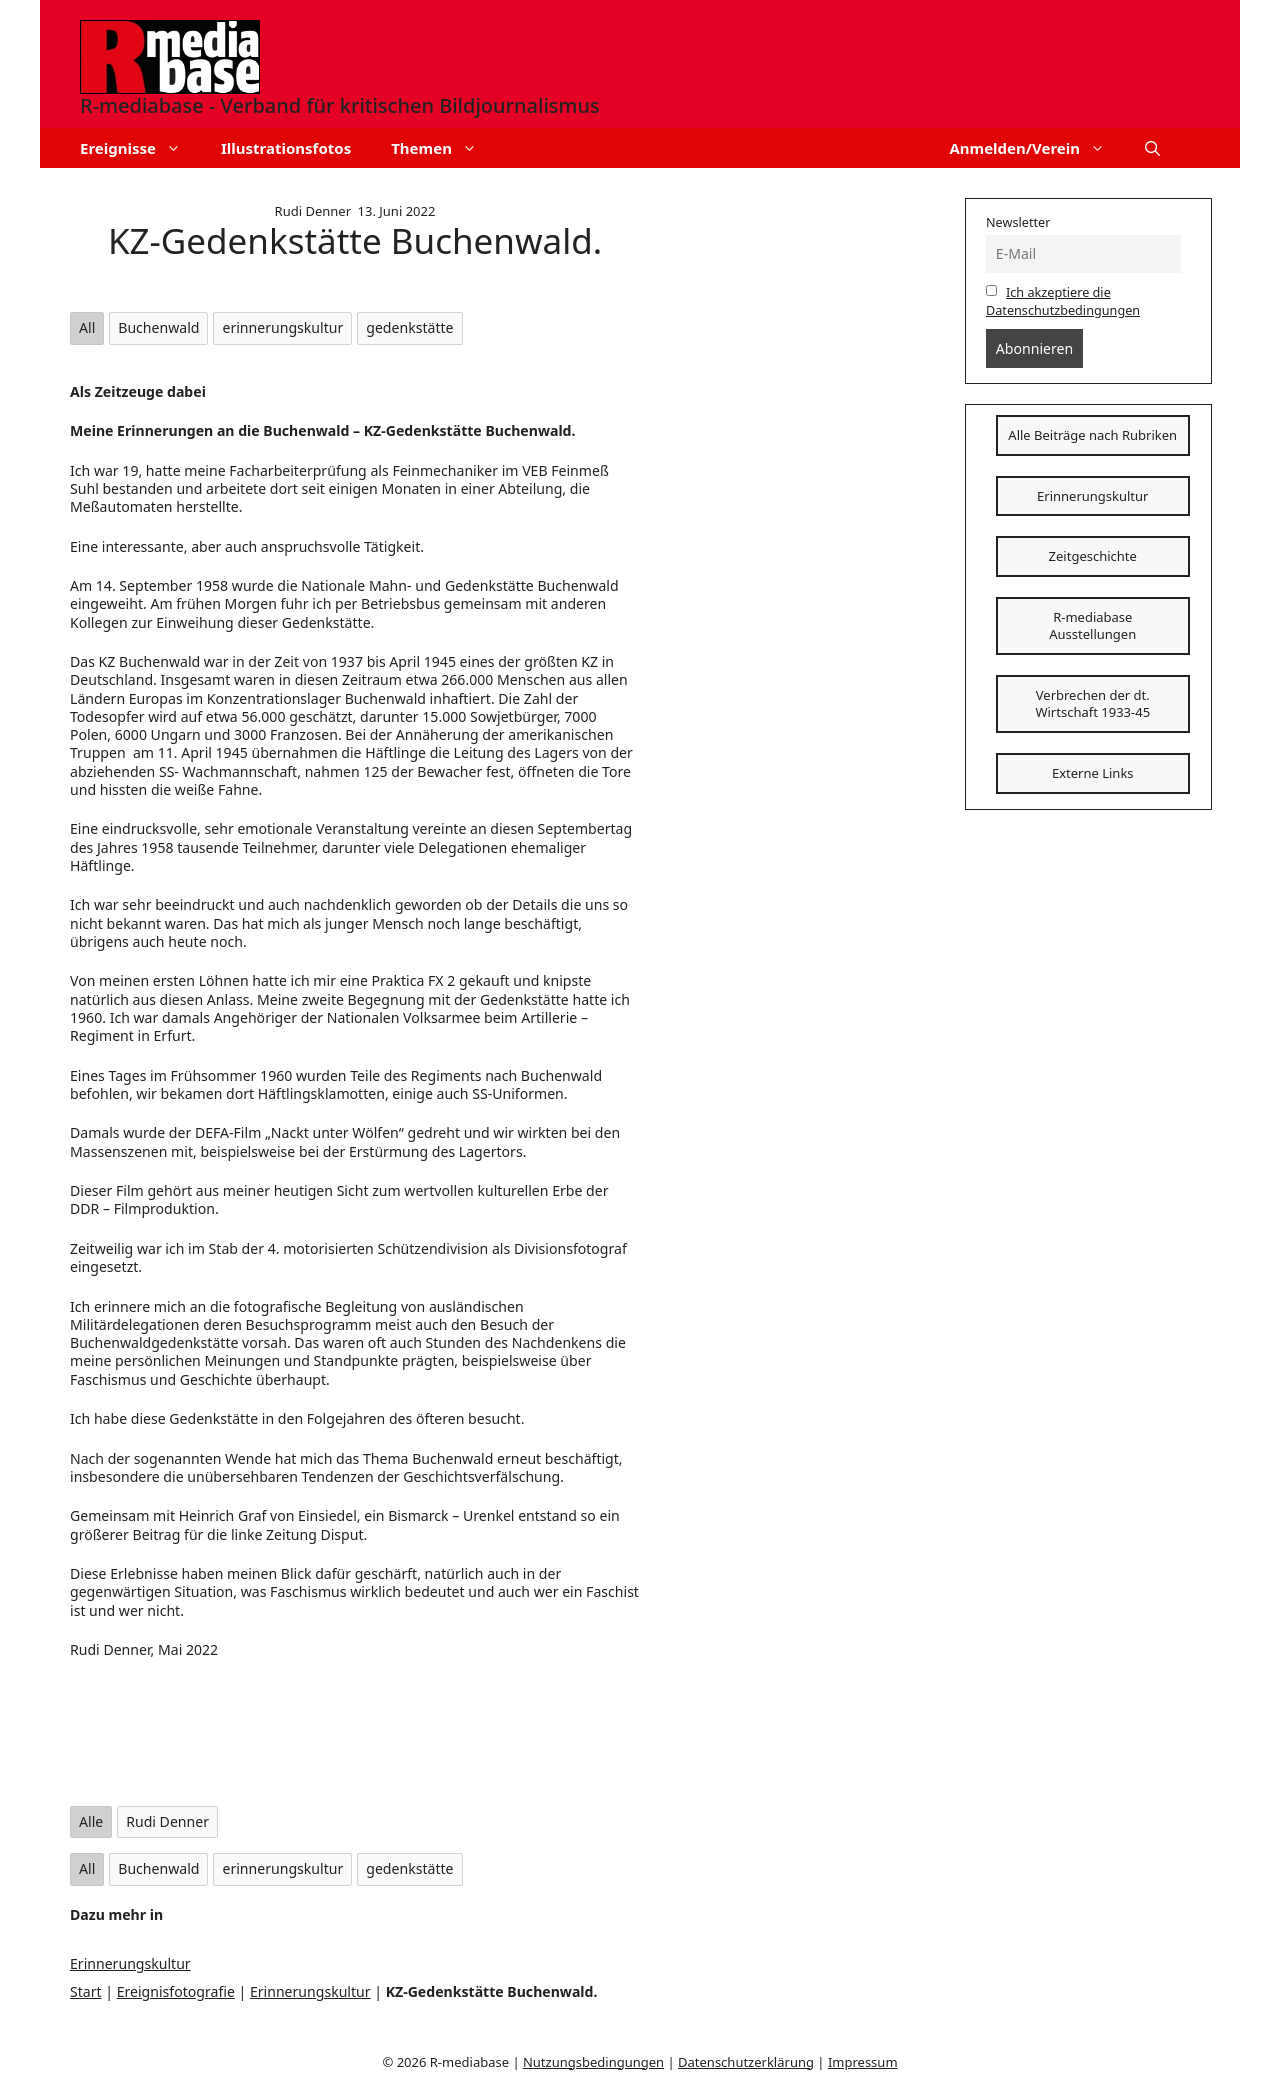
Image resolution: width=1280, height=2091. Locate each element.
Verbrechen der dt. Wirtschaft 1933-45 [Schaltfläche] (1092, 703)
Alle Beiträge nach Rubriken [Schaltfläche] (1092, 435)
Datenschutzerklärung (746, 2062)
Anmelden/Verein (1037, 148)
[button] (1152, 148)
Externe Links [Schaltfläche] (1093, 773)
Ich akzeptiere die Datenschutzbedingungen (1063, 301)
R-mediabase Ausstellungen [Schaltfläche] (1092, 625)
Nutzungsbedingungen (593, 2062)
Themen (444, 148)
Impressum (863, 2062)
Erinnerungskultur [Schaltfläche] (1092, 496)
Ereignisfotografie (176, 1991)
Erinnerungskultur (130, 1963)
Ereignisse (140, 148)
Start (86, 1991)
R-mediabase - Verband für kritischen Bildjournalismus (340, 105)
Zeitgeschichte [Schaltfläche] (1093, 556)
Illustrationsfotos (286, 148)
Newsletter (1018, 222)
